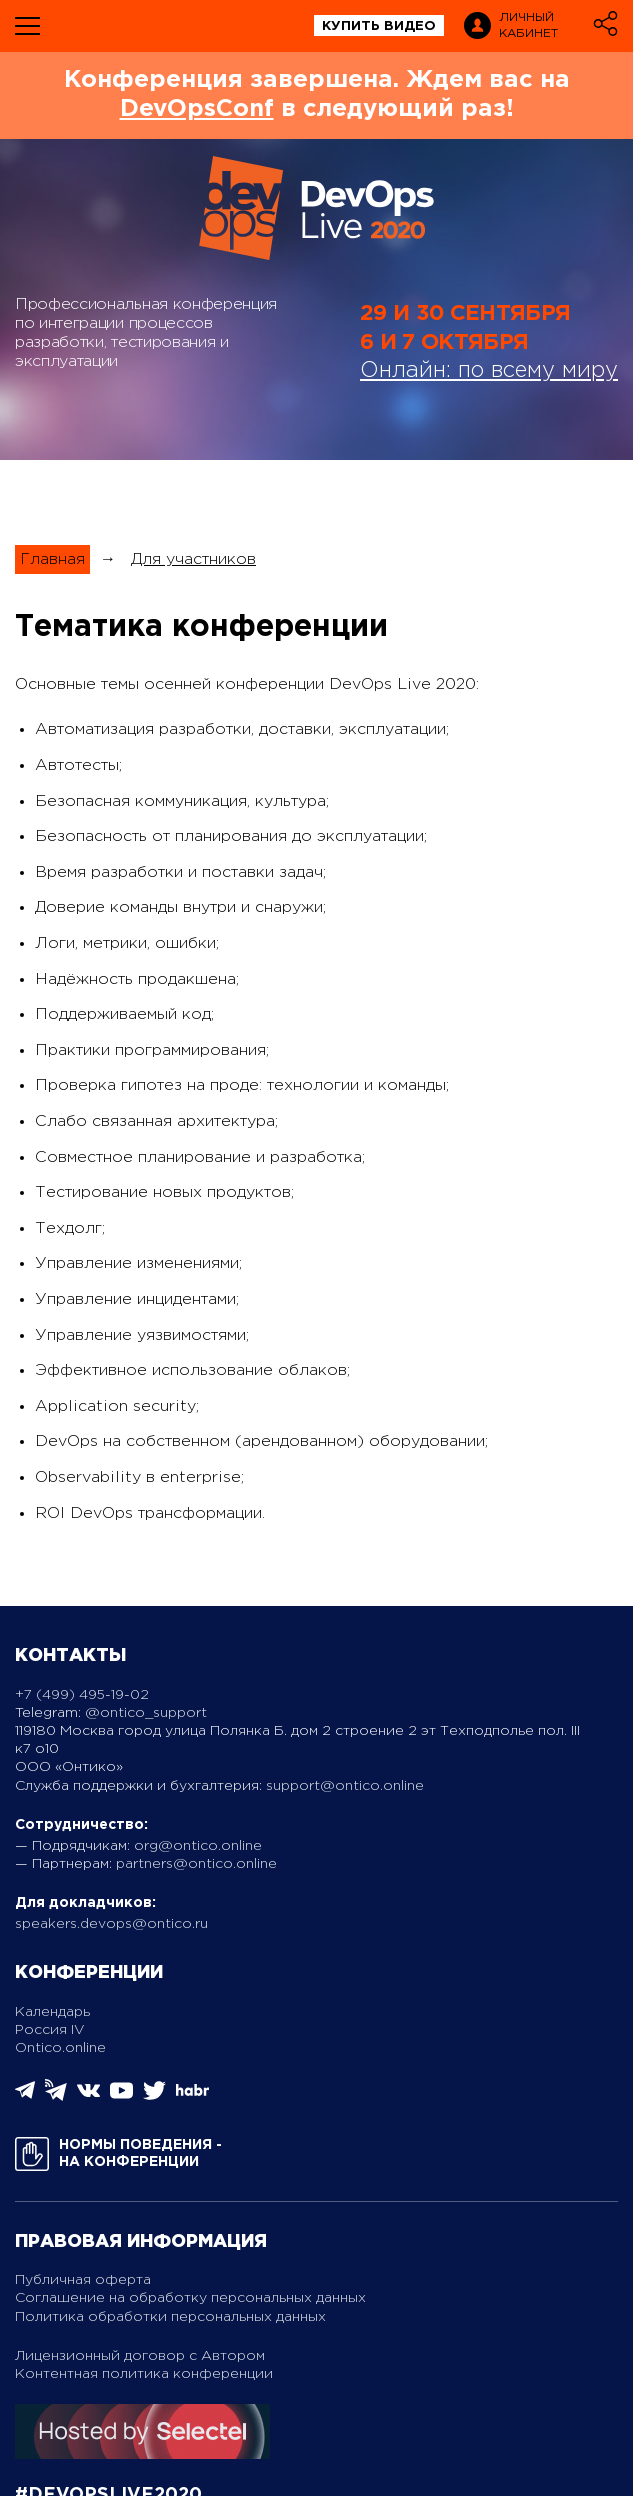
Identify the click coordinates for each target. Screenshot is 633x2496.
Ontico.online (60, 2048)
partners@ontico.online (196, 1864)
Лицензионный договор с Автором (140, 2356)
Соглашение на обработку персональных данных (190, 2298)
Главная (52, 559)
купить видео (379, 26)
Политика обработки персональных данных (170, 2317)
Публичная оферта (83, 2280)
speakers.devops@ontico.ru (111, 1924)
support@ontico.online (345, 1786)
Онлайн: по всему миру (489, 371)
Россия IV (50, 2030)
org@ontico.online (198, 1846)
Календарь (52, 2012)
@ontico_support (146, 1713)
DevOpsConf (197, 109)
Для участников (193, 559)
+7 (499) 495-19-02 (82, 1695)
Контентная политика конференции (144, 2374)
